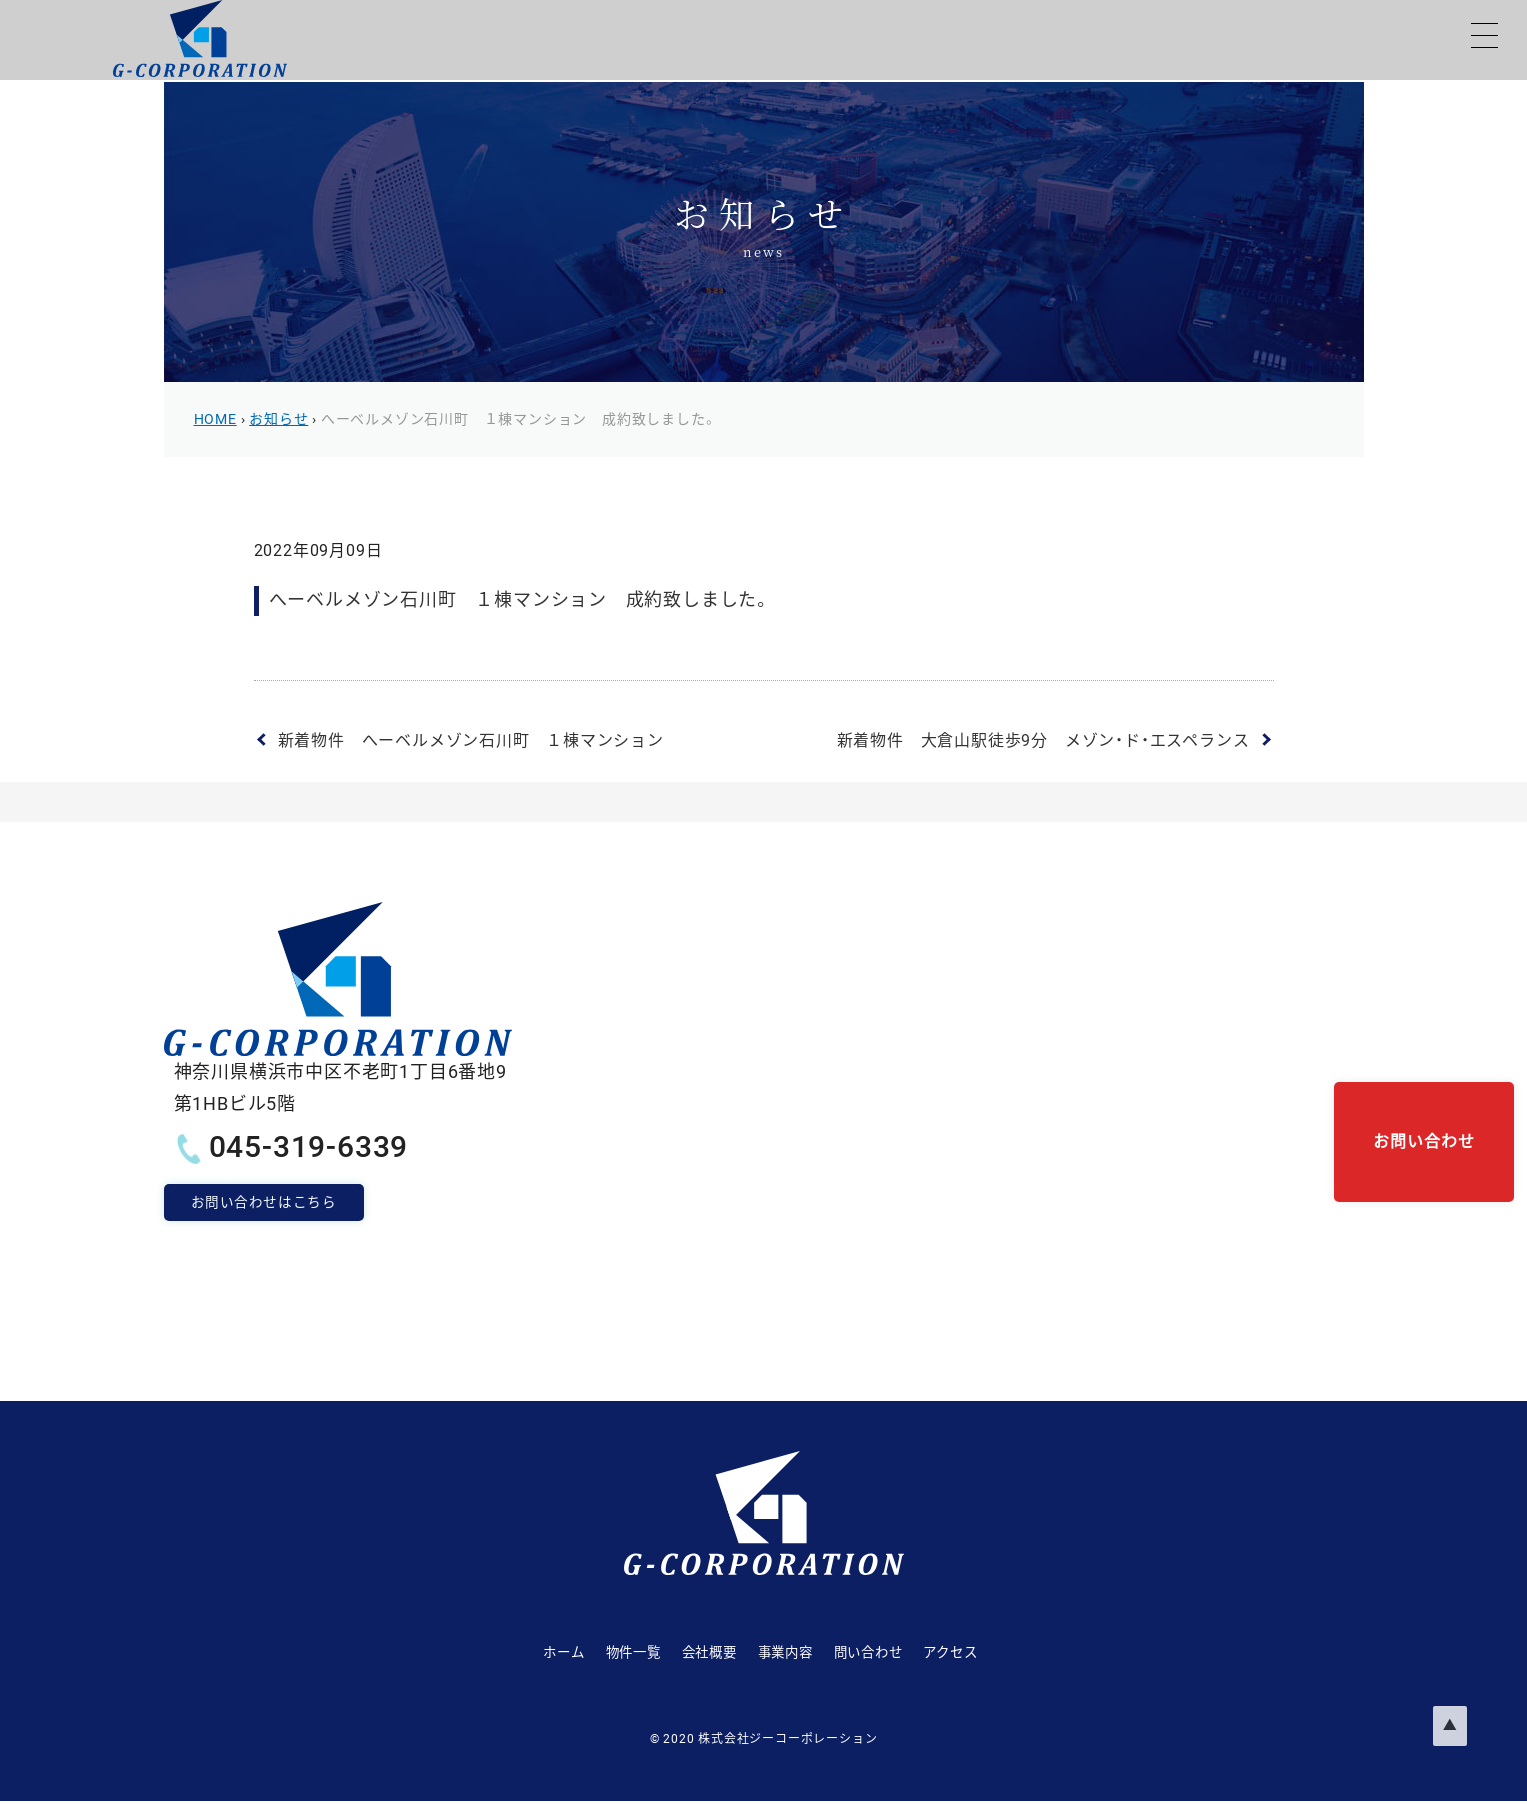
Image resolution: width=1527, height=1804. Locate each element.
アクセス (1008, 1653)
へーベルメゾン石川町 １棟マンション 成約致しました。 (521, 599)
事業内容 (787, 1653)
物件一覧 (581, 1653)
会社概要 (684, 1653)
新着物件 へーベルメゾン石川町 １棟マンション (471, 740)
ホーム (485, 1653)
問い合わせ (898, 1653)
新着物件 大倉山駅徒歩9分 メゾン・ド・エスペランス (1043, 740)
